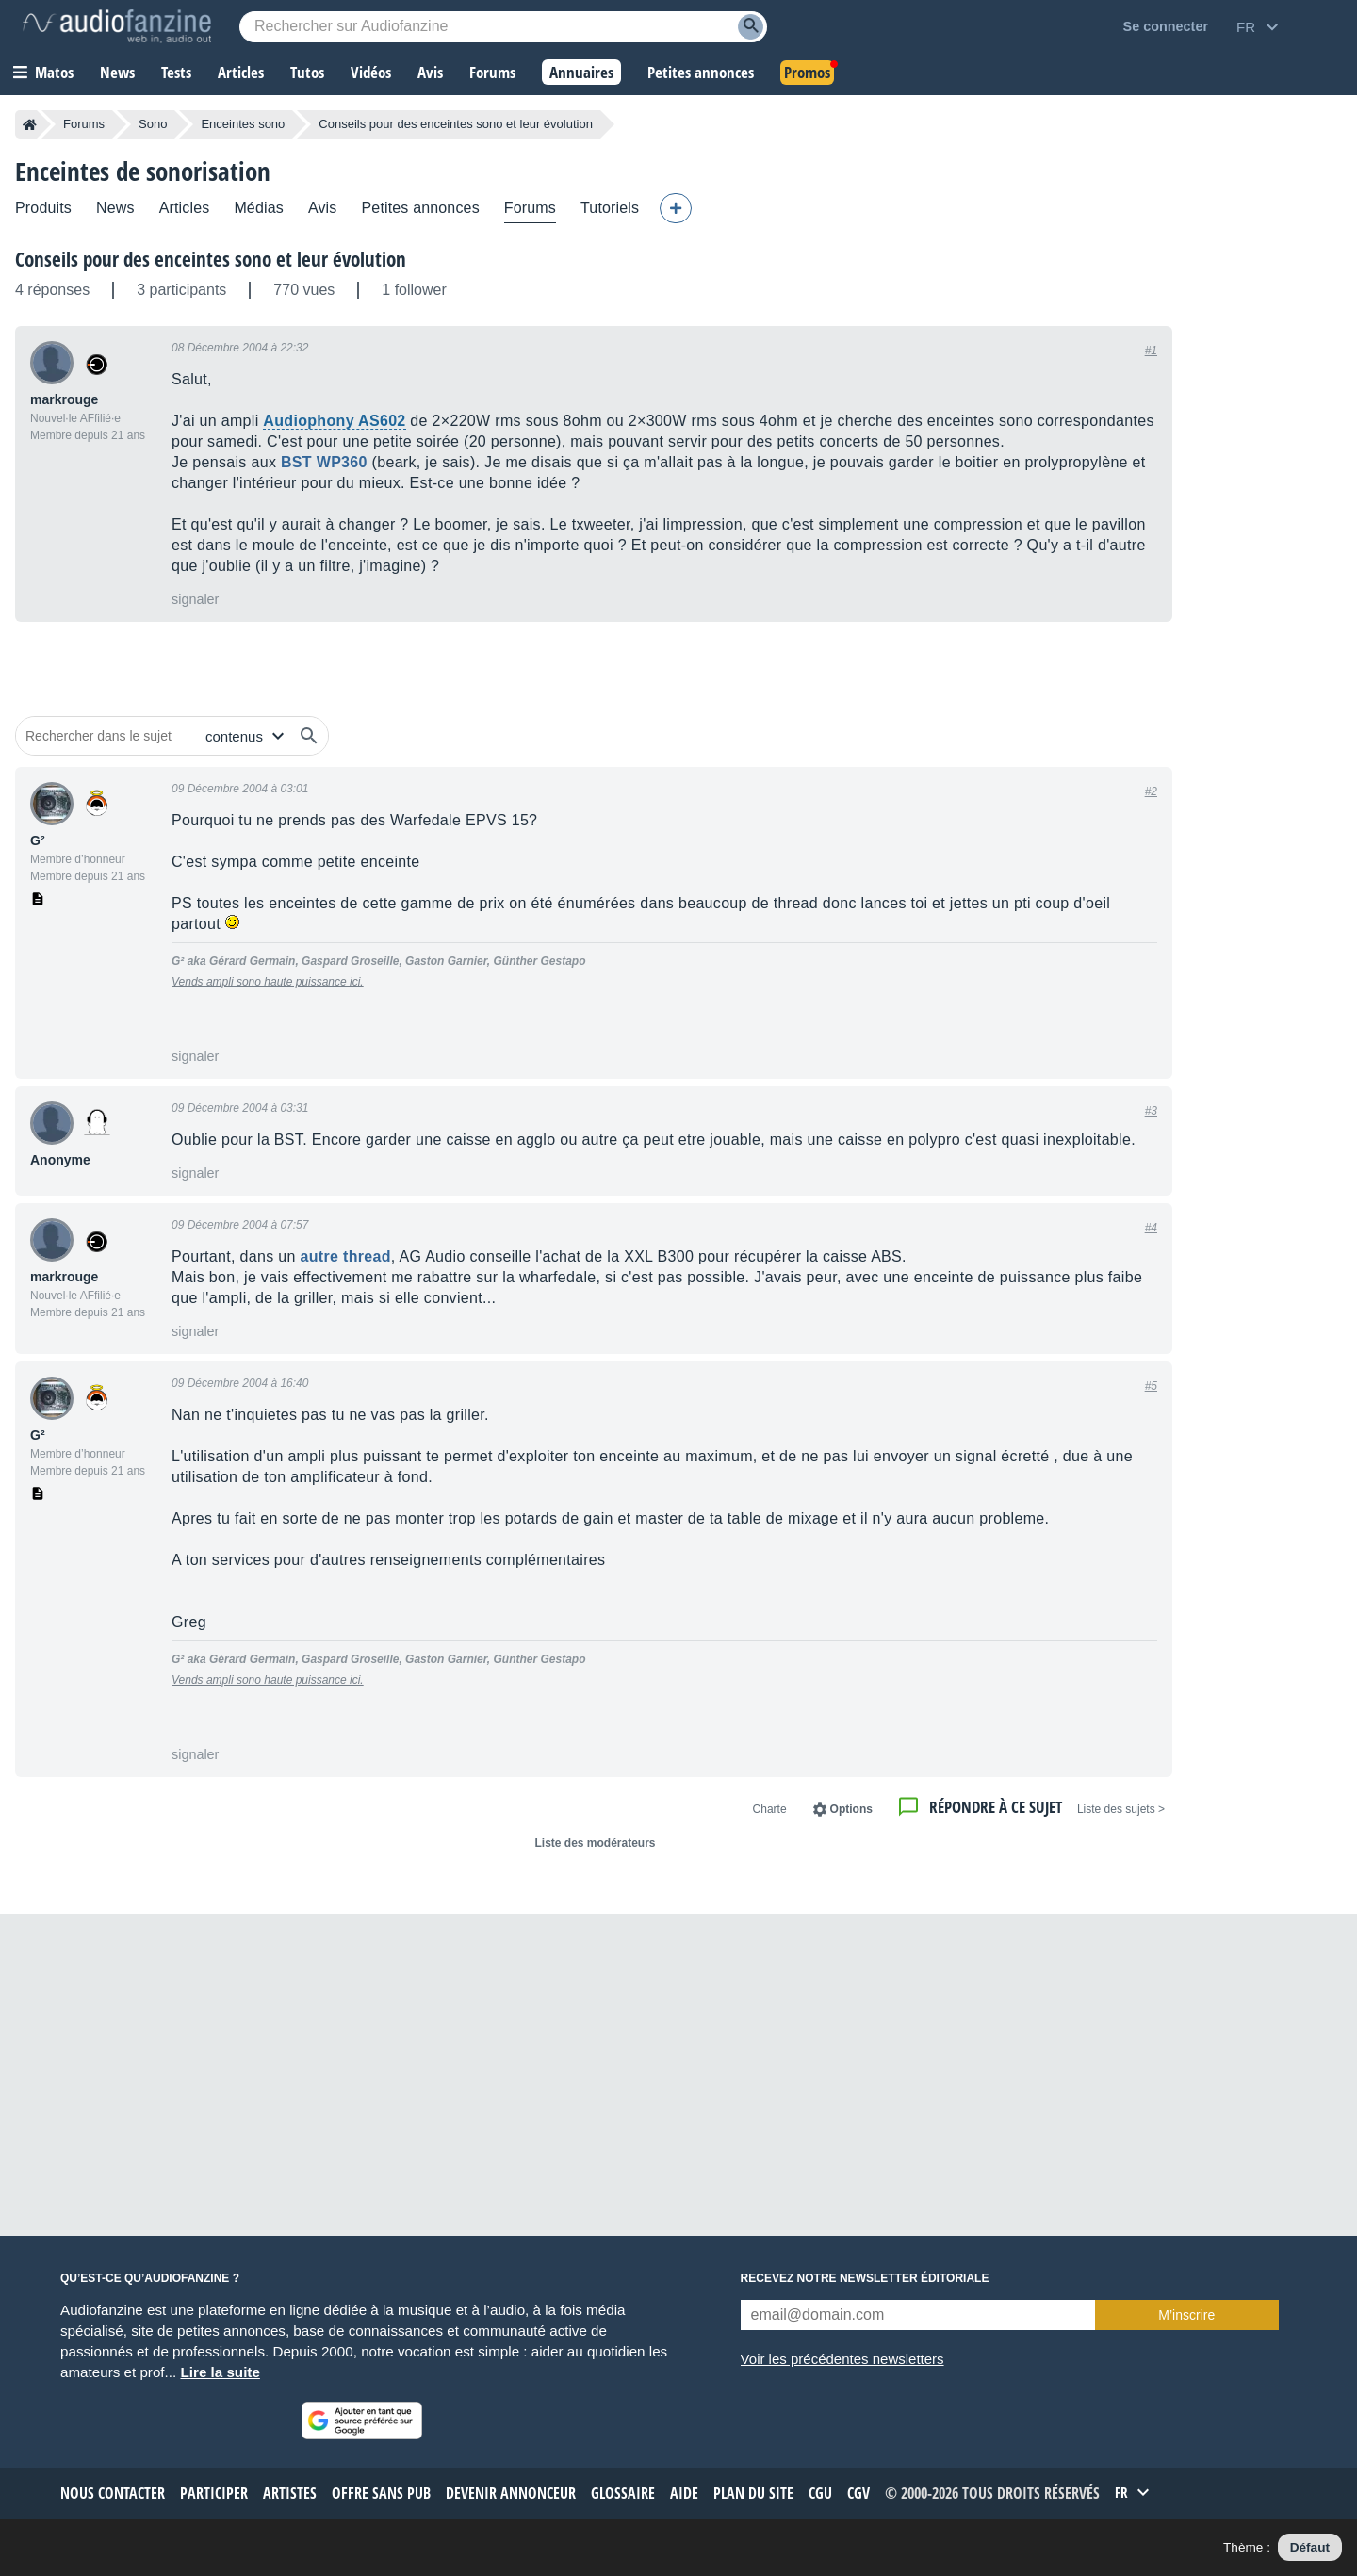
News (115, 208)
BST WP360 (324, 462)
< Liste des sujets (1121, 1809)
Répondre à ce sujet (995, 1807)
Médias (259, 208)
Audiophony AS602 (334, 421)
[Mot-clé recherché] (503, 26)
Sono (153, 124)
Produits (43, 208)
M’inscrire (1186, 2315)
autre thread (346, 1256)
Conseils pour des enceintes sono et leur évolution (210, 259)
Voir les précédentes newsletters (842, 2359)
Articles (184, 208)
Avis (322, 208)
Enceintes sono (243, 124)
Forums (84, 124)
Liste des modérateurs (594, 1843)
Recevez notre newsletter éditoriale (865, 2278)
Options (851, 1809)
